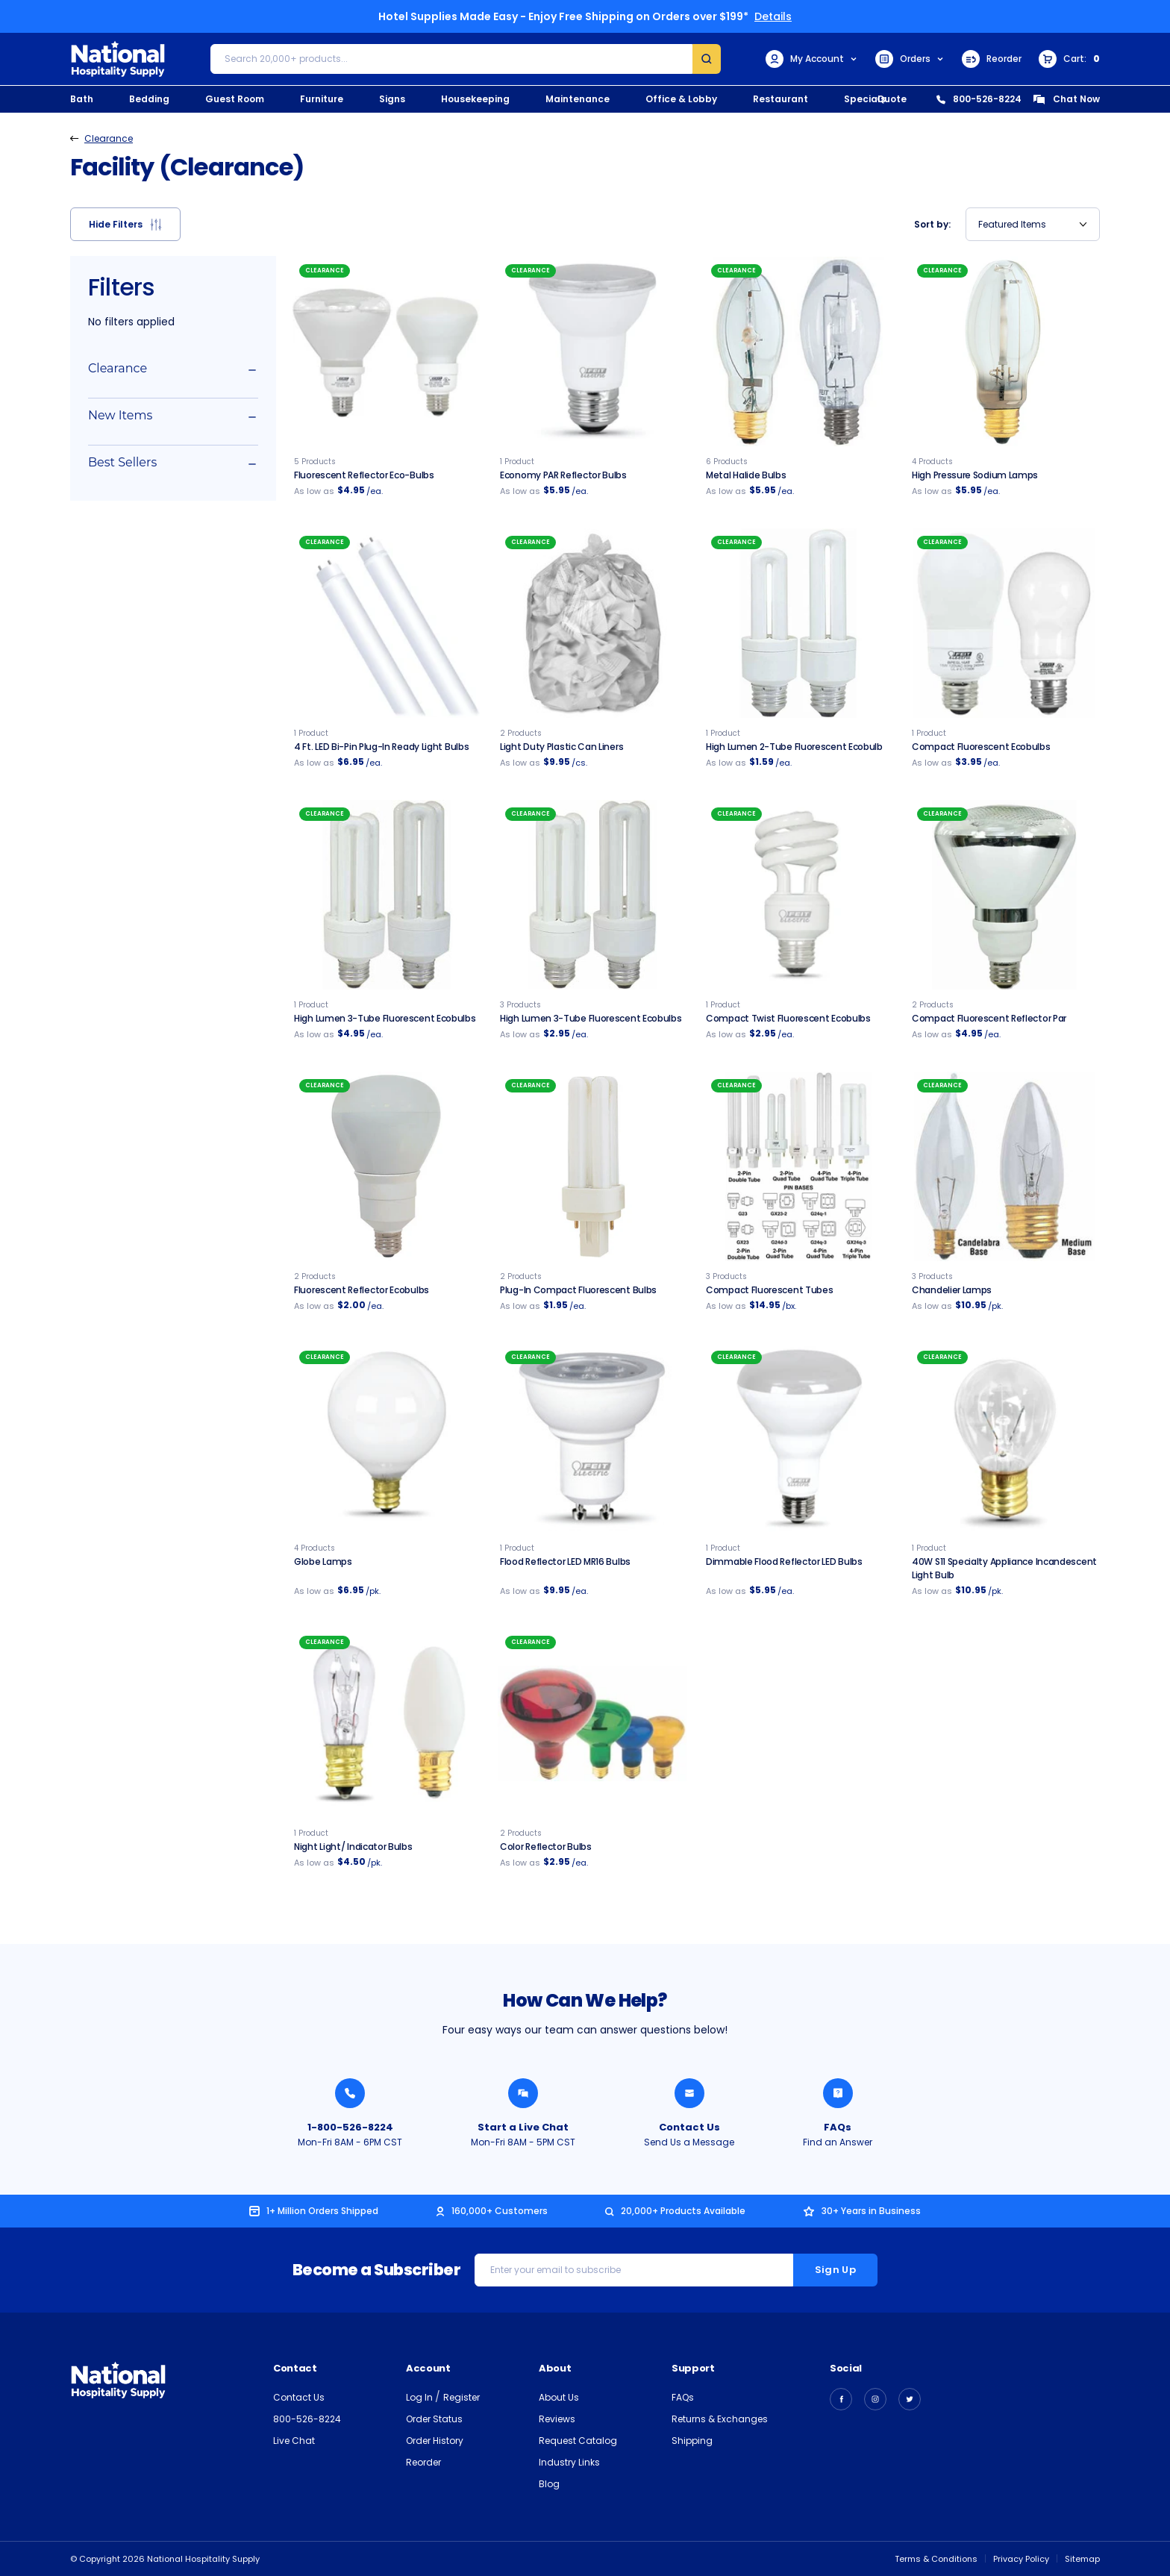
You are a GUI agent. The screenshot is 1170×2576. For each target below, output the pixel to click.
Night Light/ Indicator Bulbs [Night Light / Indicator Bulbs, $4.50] (353, 1846)
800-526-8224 (979, 99)
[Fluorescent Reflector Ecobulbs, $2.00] (386, 1166)
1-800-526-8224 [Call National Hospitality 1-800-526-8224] (350, 2127)
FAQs (683, 2397)
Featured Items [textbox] (1012, 224)
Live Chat (294, 2440)
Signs (392, 99)
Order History (434, 2440)
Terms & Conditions (936, 2559)
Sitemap (1082, 2559)
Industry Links (569, 2462)
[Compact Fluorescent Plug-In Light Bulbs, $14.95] (798, 1166)
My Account (812, 59)
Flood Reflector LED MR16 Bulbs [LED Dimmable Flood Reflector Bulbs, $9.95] (565, 1561)
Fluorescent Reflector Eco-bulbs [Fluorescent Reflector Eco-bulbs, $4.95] (364, 475)
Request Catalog (578, 2440)
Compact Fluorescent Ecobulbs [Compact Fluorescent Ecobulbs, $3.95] (981, 746)
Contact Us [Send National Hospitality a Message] (689, 2127)
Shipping (692, 2440)
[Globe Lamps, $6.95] (386, 1438)
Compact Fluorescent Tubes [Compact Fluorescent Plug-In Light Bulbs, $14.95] (769, 1290)
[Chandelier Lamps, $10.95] (1004, 1166)
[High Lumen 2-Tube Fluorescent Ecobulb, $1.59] (798, 623)
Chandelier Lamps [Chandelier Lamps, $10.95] (952, 1290)
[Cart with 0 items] (1069, 59)
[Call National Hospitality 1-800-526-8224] (350, 2093)
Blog (549, 2483)
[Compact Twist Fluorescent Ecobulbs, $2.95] (798, 895)
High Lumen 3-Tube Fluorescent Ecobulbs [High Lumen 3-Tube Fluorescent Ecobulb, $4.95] (385, 1018)
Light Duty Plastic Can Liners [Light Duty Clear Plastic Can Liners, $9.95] (561, 746)
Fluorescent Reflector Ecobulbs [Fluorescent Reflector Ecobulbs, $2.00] (361, 1290)
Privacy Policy (1021, 2559)
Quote (892, 99)
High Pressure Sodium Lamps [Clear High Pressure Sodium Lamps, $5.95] (975, 475)
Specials (865, 99)
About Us (559, 2397)
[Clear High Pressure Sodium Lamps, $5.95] (1004, 351)
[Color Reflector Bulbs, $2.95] (592, 1723)
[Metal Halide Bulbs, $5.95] (798, 351)
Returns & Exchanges (720, 2419)
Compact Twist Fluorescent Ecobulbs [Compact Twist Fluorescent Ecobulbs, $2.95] (788, 1018)
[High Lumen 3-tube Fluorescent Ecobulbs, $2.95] (592, 895)
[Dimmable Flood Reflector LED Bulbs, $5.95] (798, 1438)
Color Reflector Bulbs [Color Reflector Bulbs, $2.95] (546, 1846)
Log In (420, 2397)
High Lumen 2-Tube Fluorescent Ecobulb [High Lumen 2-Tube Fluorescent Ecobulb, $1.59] (794, 746)
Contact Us (299, 2397)
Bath (81, 99)
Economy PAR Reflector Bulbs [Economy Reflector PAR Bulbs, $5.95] (563, 475)
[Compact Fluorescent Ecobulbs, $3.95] (1004, 623)
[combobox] (1033, 224)
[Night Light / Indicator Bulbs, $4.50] (386, 1723)
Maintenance (577, 99)
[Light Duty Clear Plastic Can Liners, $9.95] (592, 623)
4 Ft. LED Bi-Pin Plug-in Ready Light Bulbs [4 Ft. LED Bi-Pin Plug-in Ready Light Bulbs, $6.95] (381, 746)
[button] (125, 224)
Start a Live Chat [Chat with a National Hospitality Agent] (523, 2127)
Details (773, 16)
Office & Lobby (681, 99)
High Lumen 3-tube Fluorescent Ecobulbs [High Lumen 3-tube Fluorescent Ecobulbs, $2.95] (591, 1018)
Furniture (321, 99)
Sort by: (932, 224)
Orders (910, 59)
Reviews (557, 2419)
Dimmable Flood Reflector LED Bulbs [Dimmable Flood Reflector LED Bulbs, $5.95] (784, 1561)
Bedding (149, 99)
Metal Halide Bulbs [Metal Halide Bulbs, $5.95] (746, 475)
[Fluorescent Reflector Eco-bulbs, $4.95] (386, 351)
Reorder (992, 59)
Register (461, 2397)
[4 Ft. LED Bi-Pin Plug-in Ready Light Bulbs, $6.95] (386, 623)
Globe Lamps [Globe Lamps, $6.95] (323, 1561)
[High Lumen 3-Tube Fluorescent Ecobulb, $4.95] (386, 895)
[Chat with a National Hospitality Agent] (523, 2093)
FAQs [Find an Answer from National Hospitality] (837, 2127)
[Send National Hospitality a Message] (689, 2093)
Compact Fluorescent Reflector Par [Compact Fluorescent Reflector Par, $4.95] (989, 1018)
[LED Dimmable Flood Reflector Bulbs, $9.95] (592, 1438)
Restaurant (780, 99)
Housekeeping (475, 99)
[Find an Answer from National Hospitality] (838, 2093)
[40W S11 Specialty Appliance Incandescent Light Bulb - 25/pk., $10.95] (1004, 1438)
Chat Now (1066, 99)
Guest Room (234, 99)
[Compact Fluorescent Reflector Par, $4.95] (1004, 895)
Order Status (434, 2419)
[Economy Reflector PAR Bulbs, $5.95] (592, 351)
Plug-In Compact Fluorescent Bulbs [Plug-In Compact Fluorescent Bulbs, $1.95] (578, 1290)
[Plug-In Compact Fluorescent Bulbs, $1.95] (592, 1166)
